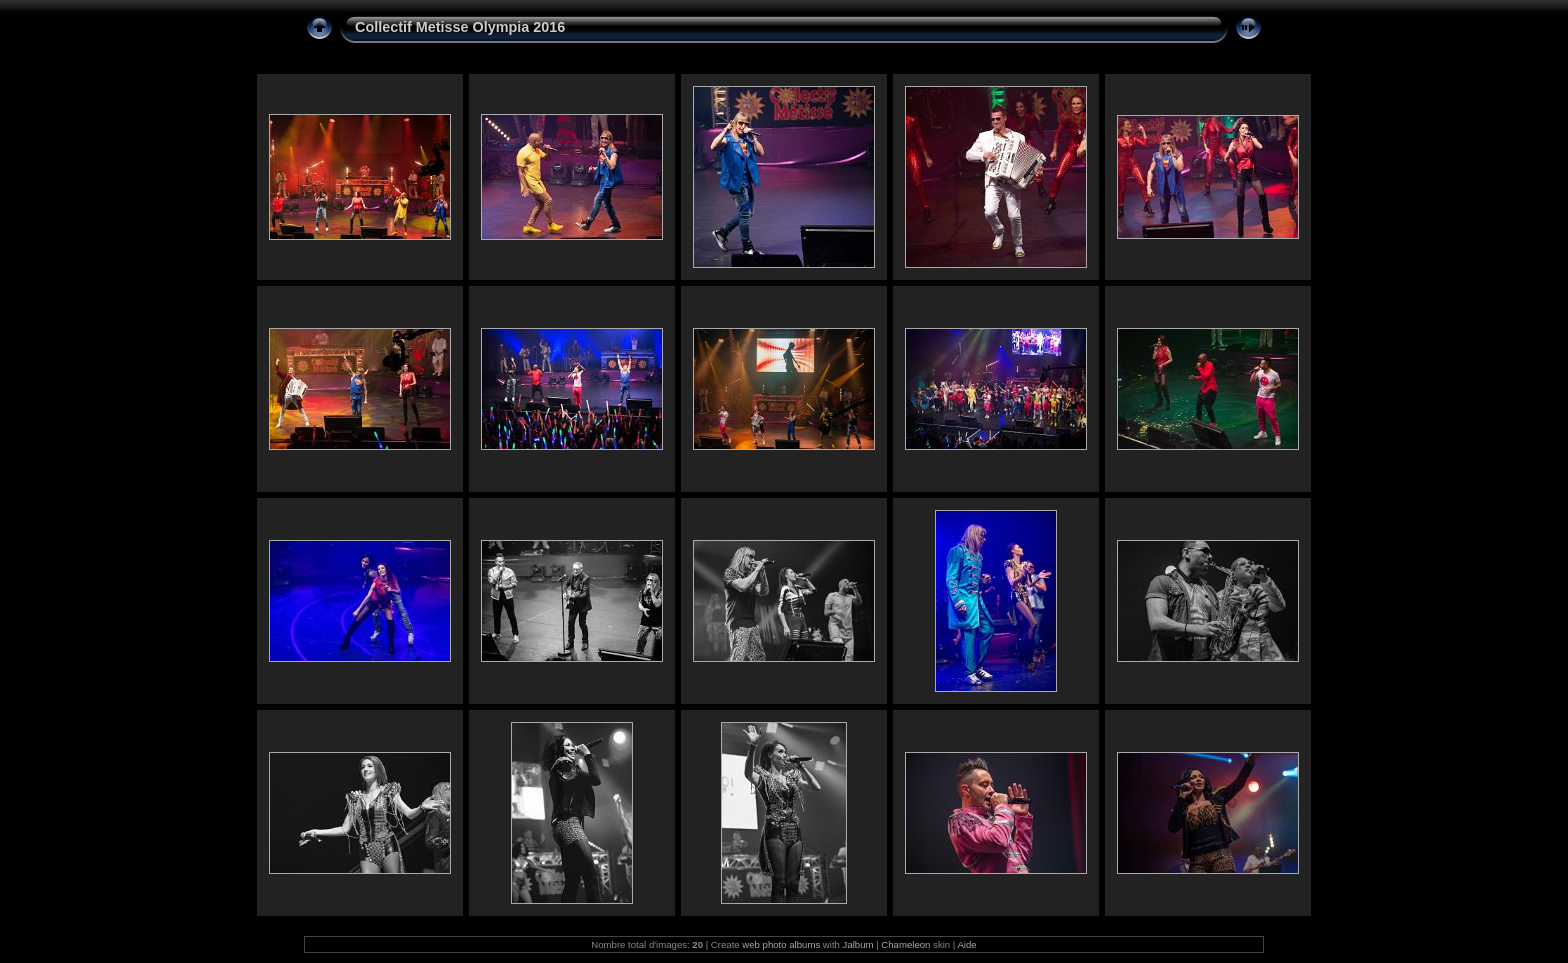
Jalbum (858, 944)
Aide (966, 944)
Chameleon (905, 944)
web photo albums (781, 944)
